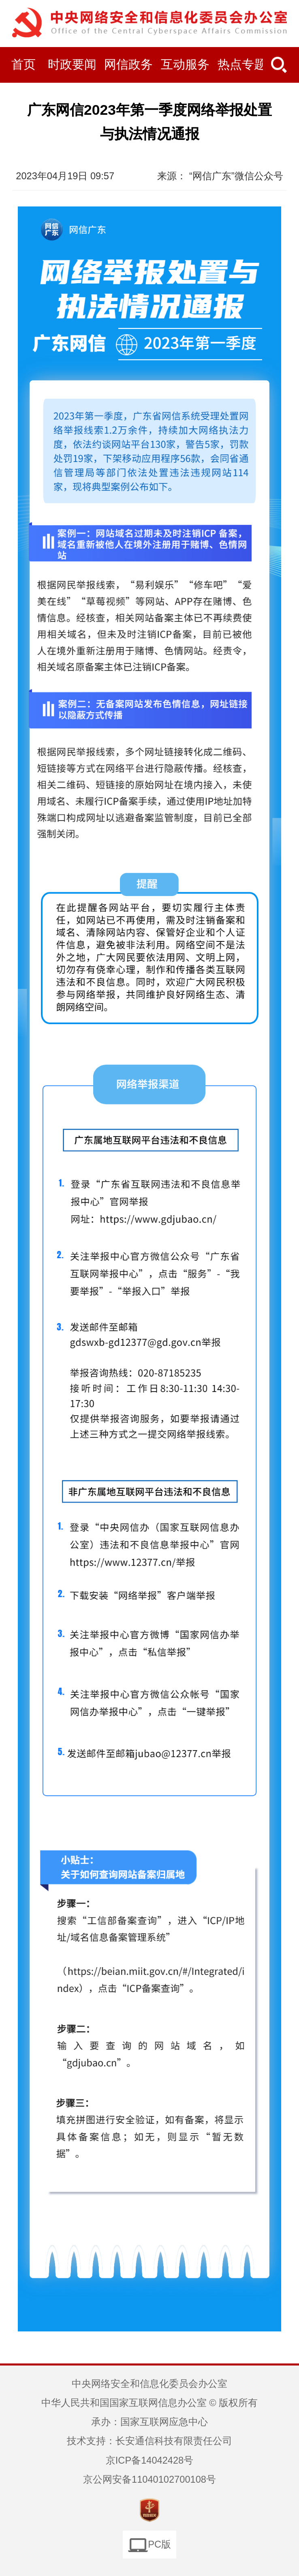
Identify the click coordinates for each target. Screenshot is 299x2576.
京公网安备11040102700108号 (149, 2479)
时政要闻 (72, 64)
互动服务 (185, 64)
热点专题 (242, 64)
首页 (23, 64)
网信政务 (128, 64)
